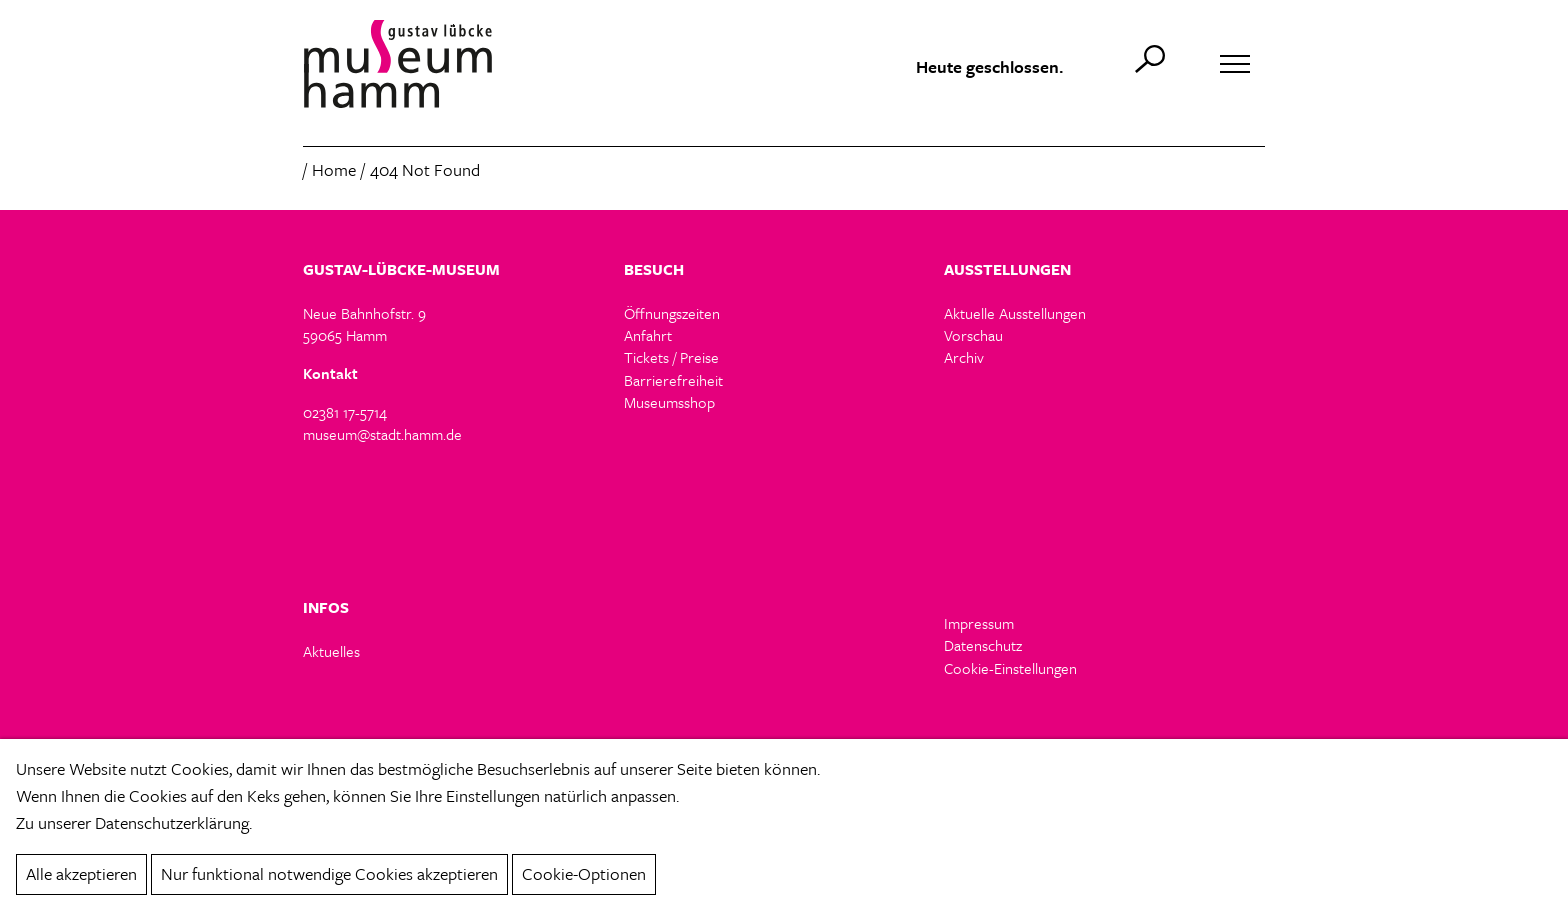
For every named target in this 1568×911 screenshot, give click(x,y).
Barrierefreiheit (673, 380)
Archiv (964, 357)
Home (334, 169)
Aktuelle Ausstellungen (1015, 313)
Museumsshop (669, 402)
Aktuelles (331, 651)
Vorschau (973, 335)
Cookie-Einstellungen (1010, 668)
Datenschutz (983, 645)
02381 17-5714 (345, 412)
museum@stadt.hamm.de (382, 434)
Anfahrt (648, 335)
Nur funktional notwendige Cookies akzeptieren (329, 873)
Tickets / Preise (671, 357)
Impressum (979, 623)
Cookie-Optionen (584, 873)
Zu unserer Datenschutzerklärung (132, 822)
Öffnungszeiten (672, 313)
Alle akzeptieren (81, 873)
